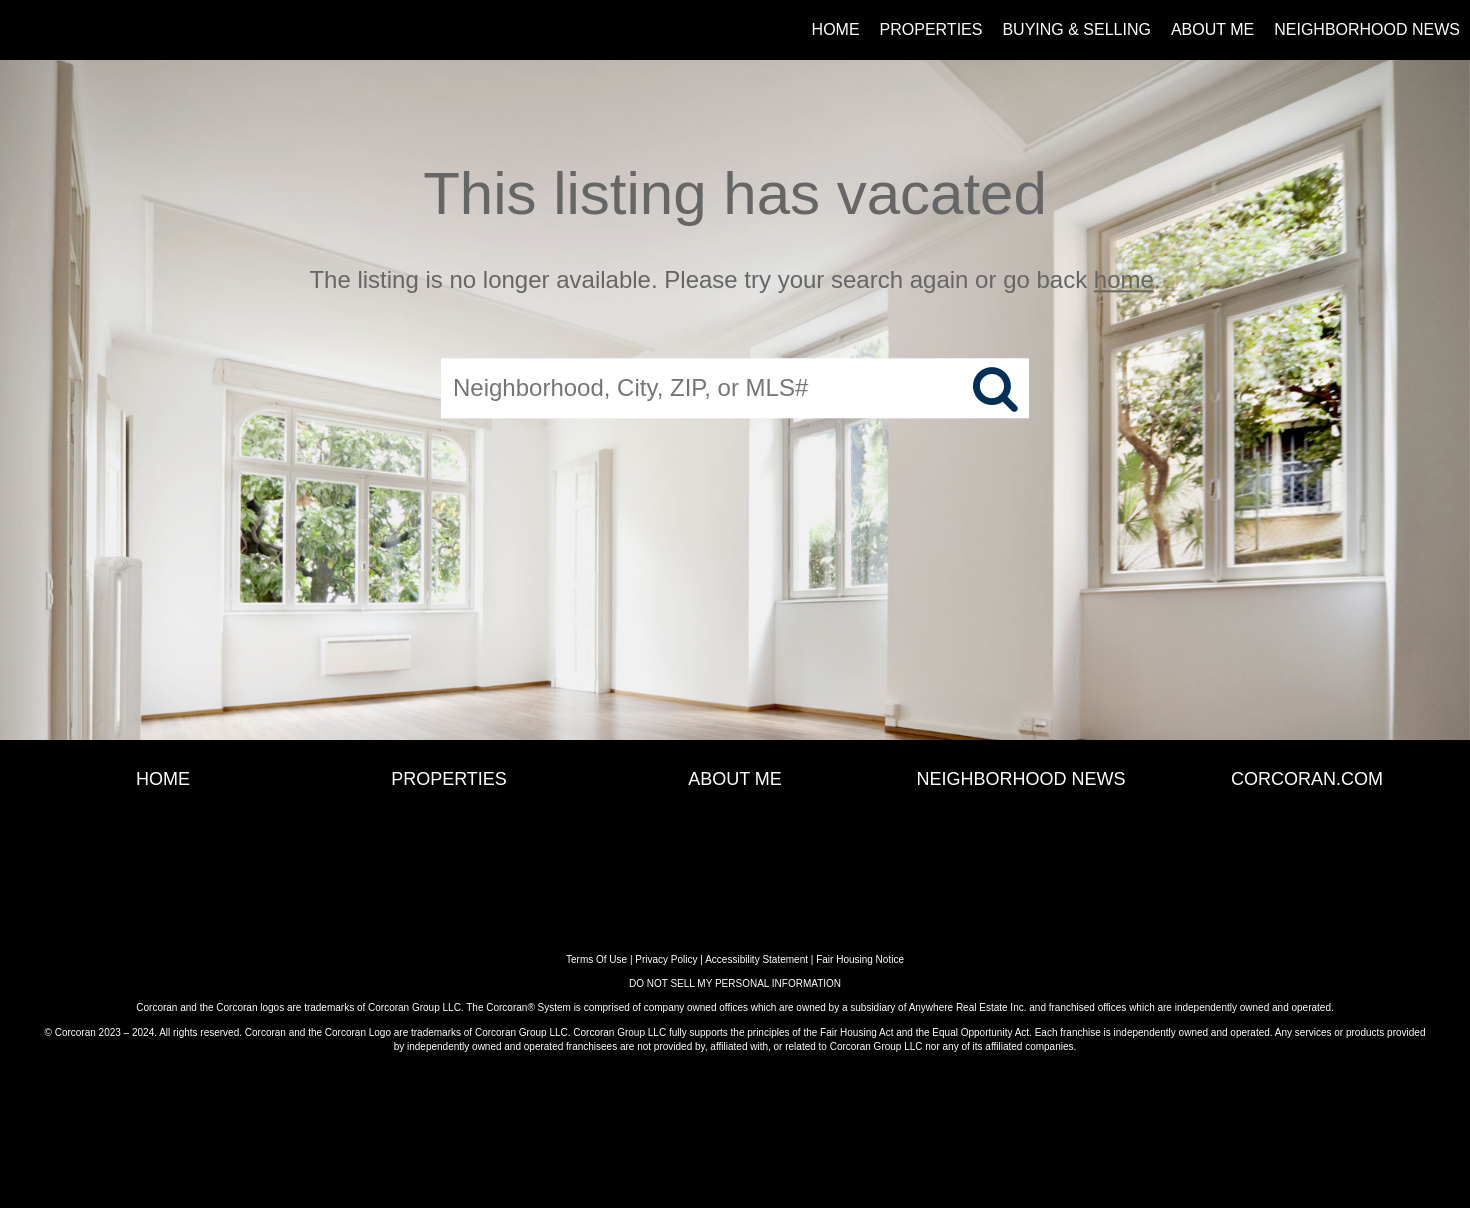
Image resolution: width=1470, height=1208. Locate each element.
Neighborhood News (1367, 29)
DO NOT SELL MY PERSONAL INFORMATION (735, 983)
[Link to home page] (25, 30)
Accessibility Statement (756, 959)
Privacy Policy (666, 959)
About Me (1212, 29)
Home (836, 29)
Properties (931, 29)
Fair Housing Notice (860, 959)
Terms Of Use (596, 959)
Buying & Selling (1076, 29)
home (1124, 279)
